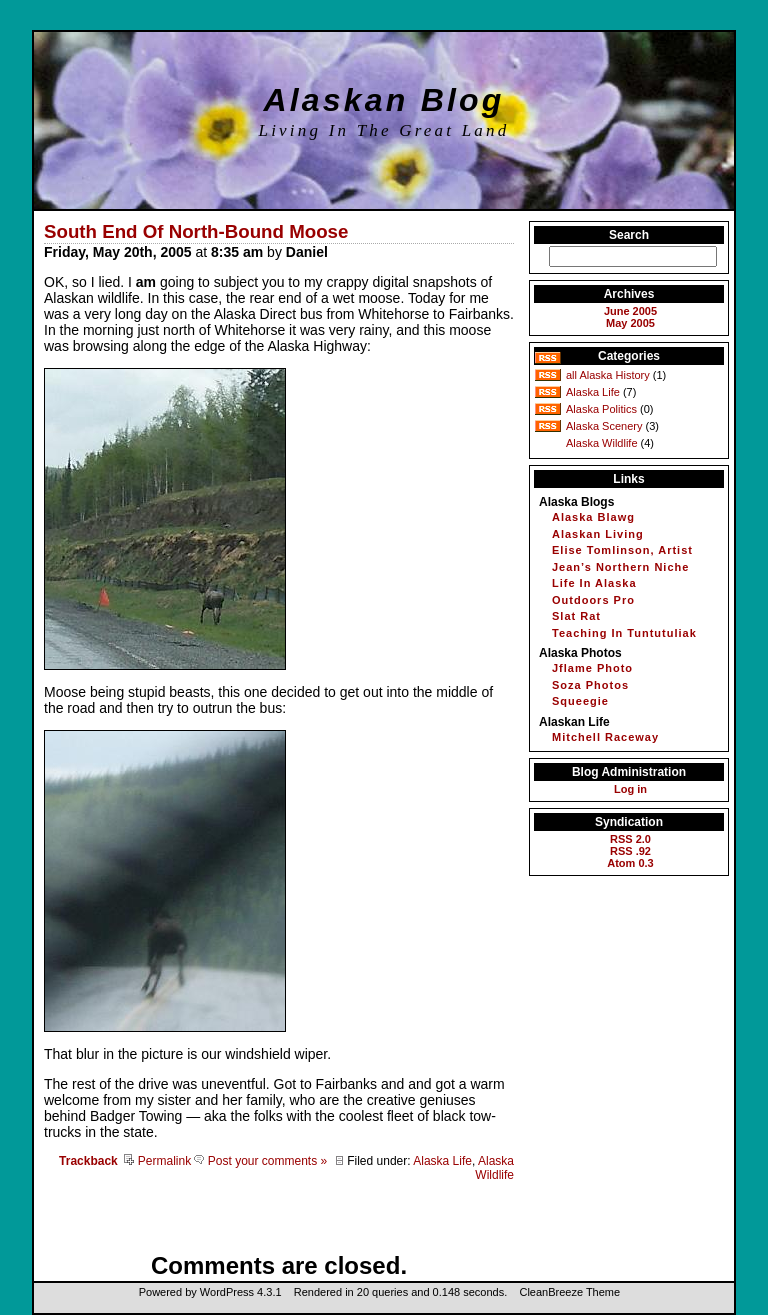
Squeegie (580, 701)
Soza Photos (590, 685)
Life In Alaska (594, 583)
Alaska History (614, 375)
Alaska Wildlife (494, 1168)
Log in (630, 789)
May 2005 (630, 323)
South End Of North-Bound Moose (196, 231)
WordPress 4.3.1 (241, 1292)
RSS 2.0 (630, 839)
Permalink (157, 1161)
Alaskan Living (598, 534)
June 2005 (630, 311)
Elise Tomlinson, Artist (622, 550)
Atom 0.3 (630, 863)
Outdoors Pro (593, 600)
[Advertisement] (278, 1222)
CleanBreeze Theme (569, 1292)
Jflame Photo (592, 668)
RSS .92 (630, 851)
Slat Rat (576, 616)
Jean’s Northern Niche (620, 567)
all (571, 375)
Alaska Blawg (593, 517)
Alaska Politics (601, 409)
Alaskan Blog (383, 100)
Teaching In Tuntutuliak (624, 633)
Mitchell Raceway (605, 737)
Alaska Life (442, 1161)
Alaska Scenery (604, 426)
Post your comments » (260, 1161)
